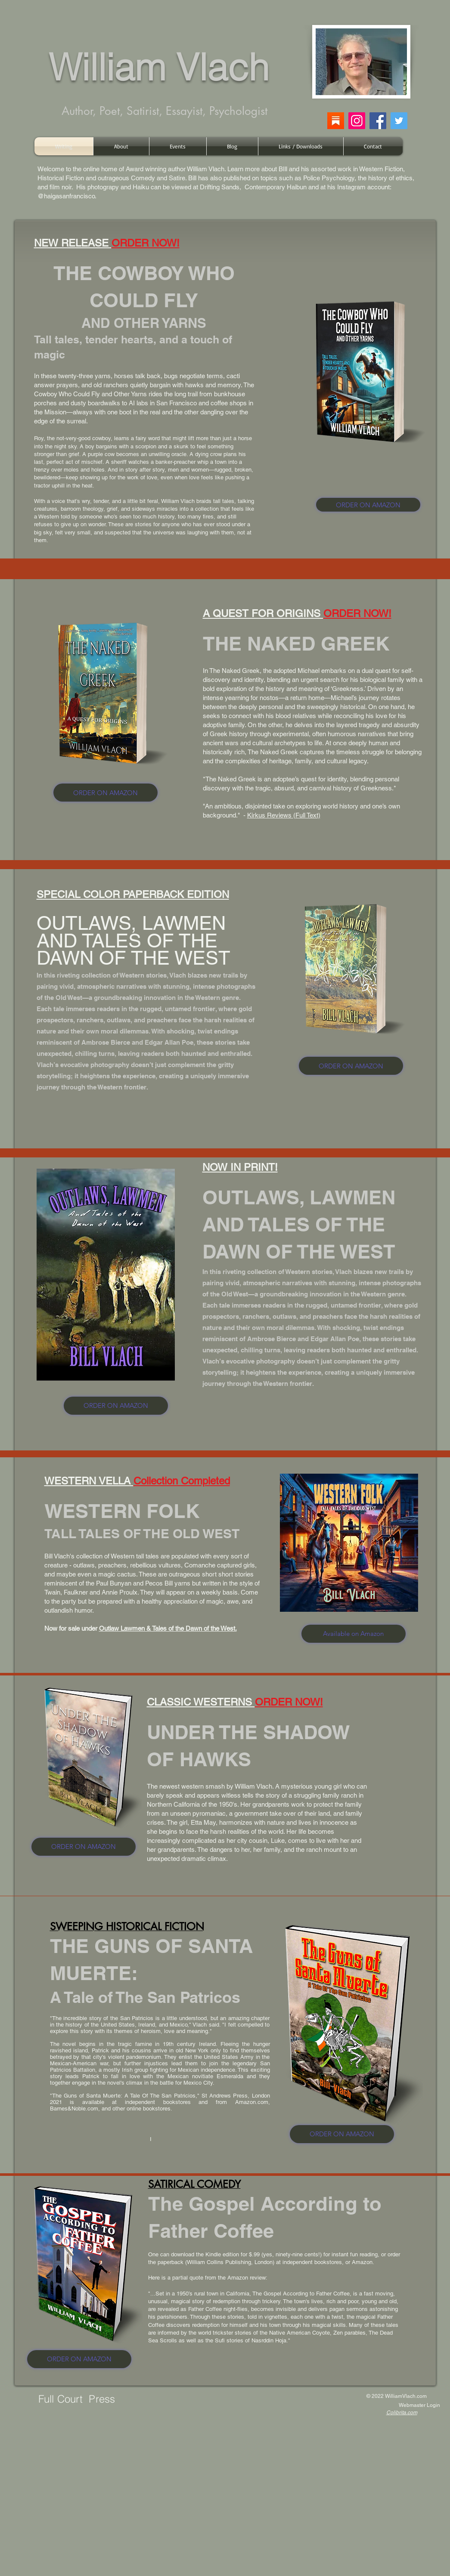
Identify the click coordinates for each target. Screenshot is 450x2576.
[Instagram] (356, 120)
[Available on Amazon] (353, 1634)
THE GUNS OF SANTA (151, 1945)
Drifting (210, 187)
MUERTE (90, 1973)
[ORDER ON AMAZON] (368, 505)
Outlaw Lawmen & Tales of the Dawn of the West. (168, 1628)
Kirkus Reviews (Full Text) (283, 815)
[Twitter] (399, 120)
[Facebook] (377, 120)
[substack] (335, 120)
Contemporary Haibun (275, 187)
